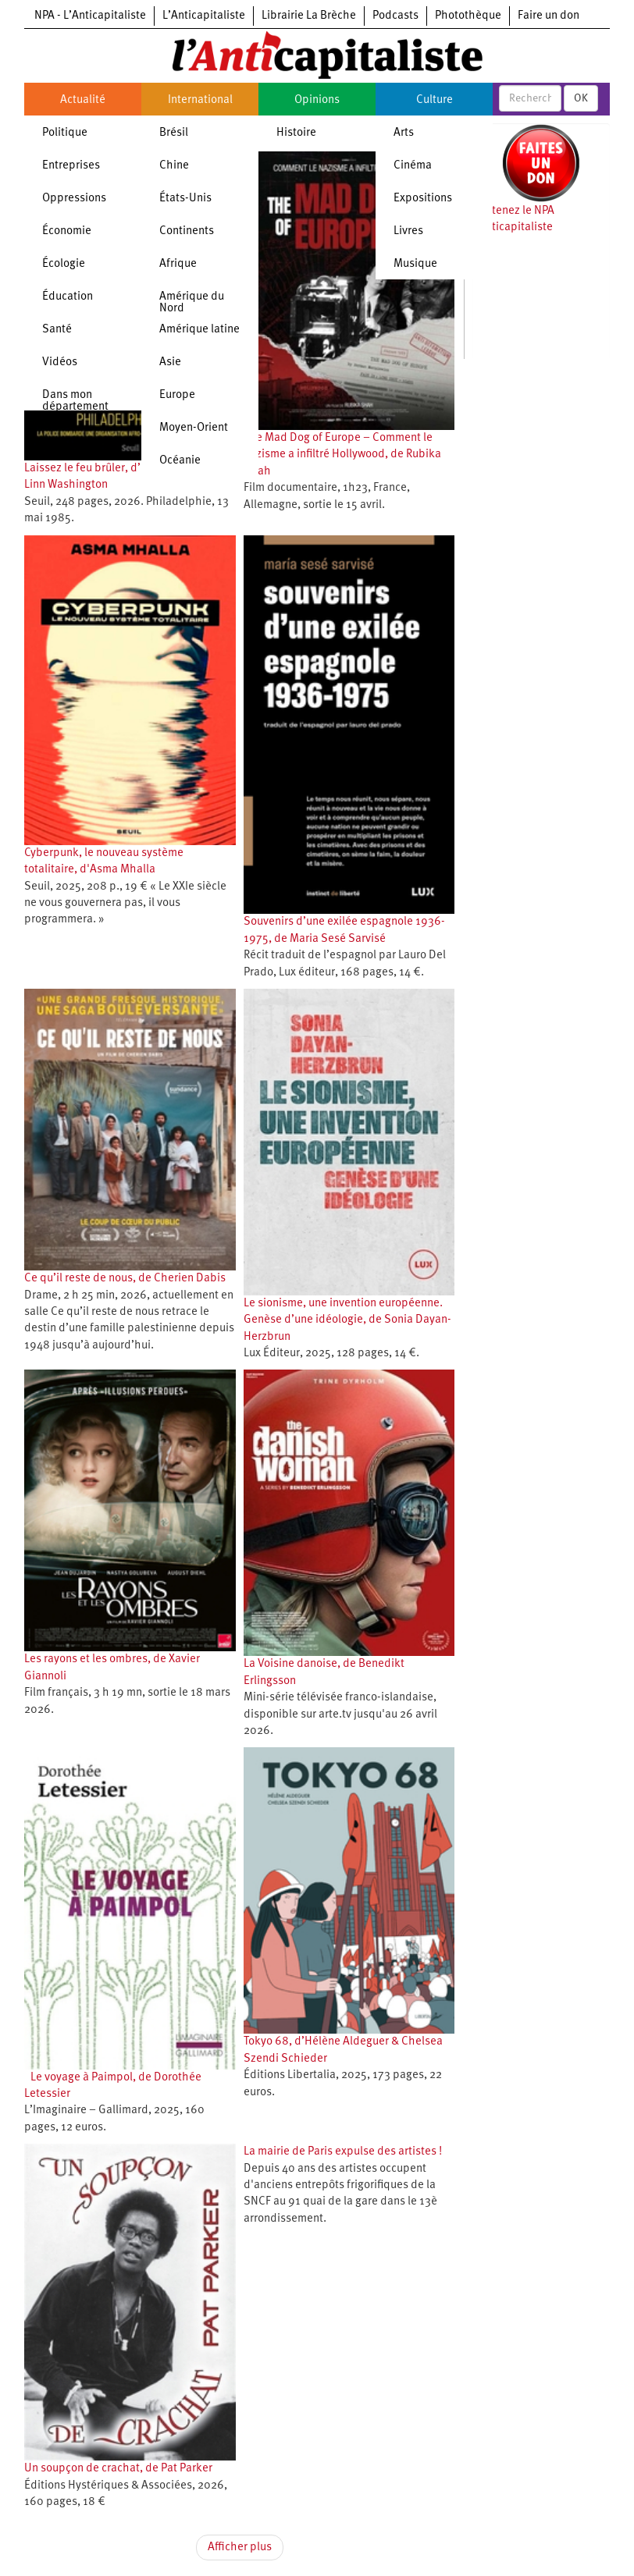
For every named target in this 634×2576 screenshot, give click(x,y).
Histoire (296, 133)
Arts (404, 133)
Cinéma (413, 166)
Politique (64, 133)
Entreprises (71, 166)
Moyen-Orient (193, 428)
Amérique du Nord (191, 302)
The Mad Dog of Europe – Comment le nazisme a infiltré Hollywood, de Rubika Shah (342, 455)
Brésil (173, 133)
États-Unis (185, 198)
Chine (174, 166)
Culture (434, 100)
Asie (170, 362)
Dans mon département (75, 401)
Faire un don (548, 16)
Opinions (317, 100)
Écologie (63, 264)
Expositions (423, 198)
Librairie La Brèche (309, 16)
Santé (57, 330)
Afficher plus (240, 2547)
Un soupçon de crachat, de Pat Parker (118, 2469)
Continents (186, 231)
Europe (177, 395)
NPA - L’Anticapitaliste (90, 16)
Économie (66, 231)
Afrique (178, 264)
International (200, 100)
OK (581, 98)
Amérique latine (199, 330)
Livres (408, 231)
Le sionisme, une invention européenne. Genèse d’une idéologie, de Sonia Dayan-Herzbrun (347, 1320)
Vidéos (59, 362)
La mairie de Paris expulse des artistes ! (343, 2152)
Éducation (67, 297)
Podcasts (395, 16)
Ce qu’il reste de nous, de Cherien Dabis (125, 1278)
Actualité (82, 100)
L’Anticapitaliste (203, 16)
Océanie (180, 461)
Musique (415, 264)
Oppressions (74, 198)
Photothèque (468, 16)
